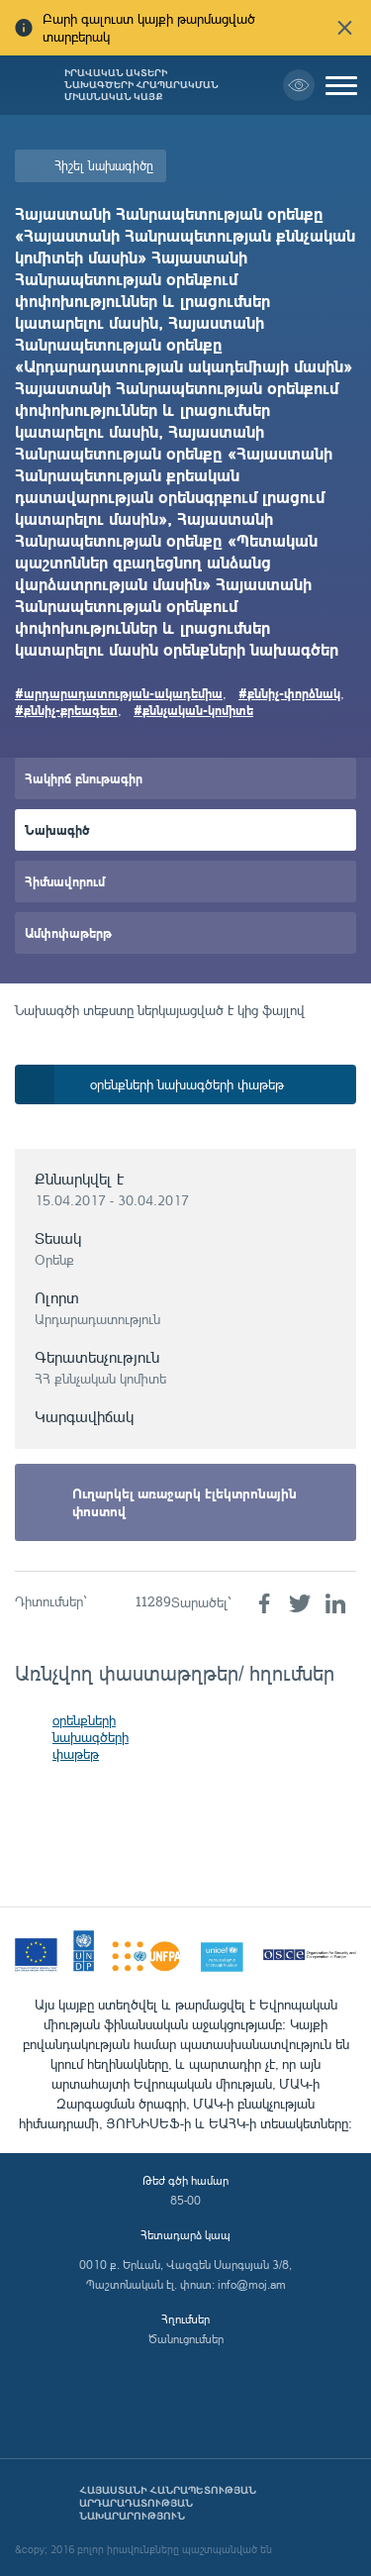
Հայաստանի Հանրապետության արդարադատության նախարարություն (167, 2503)
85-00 (185, 2200)
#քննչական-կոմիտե (193, 709)
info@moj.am (252, 2284)
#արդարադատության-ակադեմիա (119, 692)
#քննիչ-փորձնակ (289, 692)
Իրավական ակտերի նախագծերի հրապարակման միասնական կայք (141, 85)
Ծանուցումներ (186, 2338)
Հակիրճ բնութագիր (83, 778)
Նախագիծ (57, 829)
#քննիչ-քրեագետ (66, 709)
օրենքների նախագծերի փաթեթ (90, 1736)
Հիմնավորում (65, 881)
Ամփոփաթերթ (68, 932)
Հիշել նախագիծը (103, 165)
